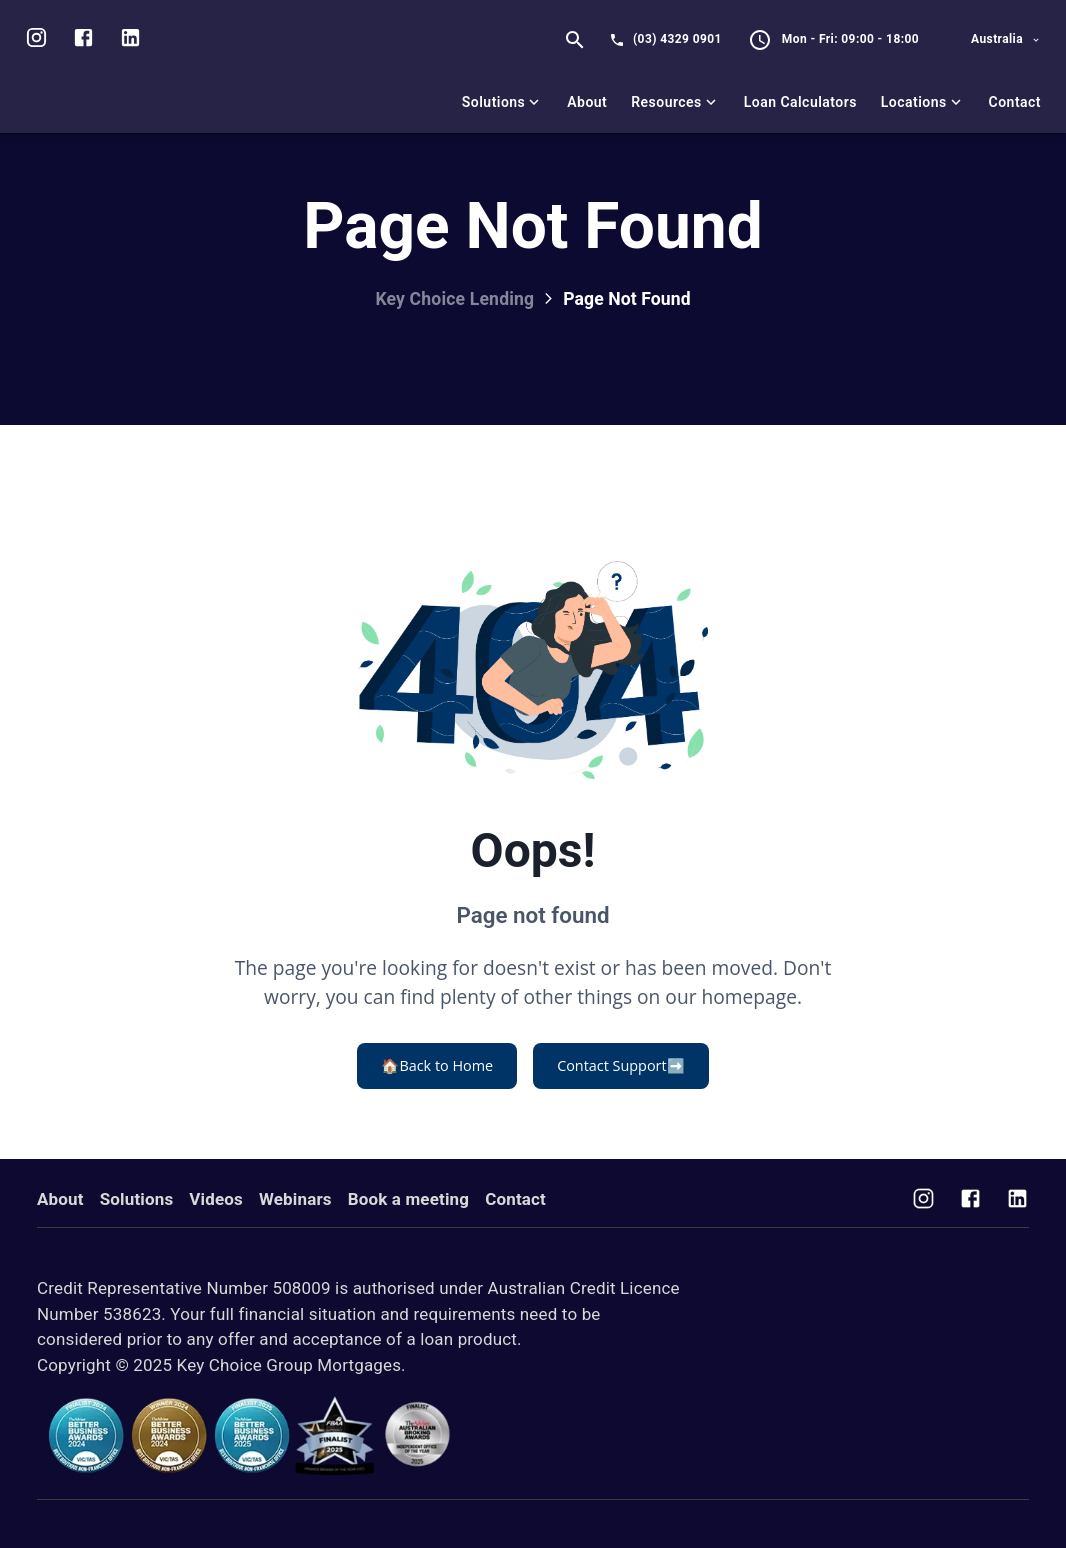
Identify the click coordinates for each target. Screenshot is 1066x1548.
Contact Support (620, 1066)
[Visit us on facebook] (83, 40)
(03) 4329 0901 (677, 39)
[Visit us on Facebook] (970, 1201)
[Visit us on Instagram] (36, 40)
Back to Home (437, 1066)
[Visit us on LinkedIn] (130, 40)
